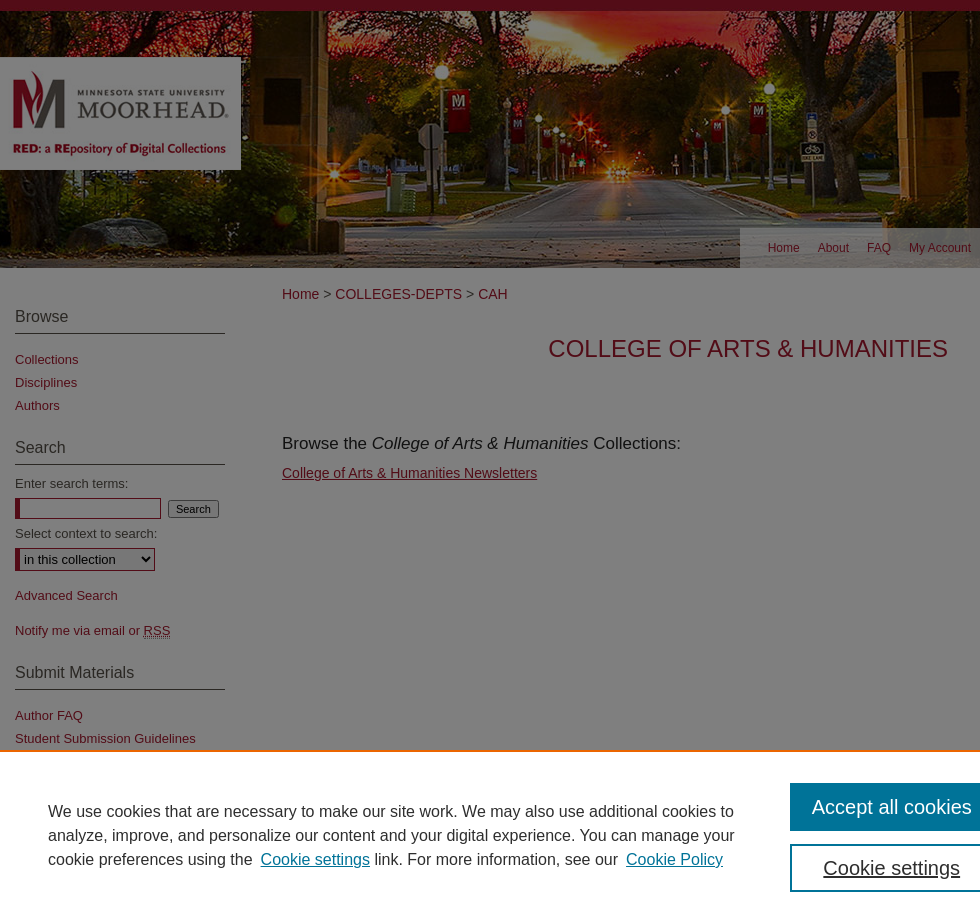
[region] (490, 835)
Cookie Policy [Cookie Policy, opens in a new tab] (674, 859)
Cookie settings (315, 859)
